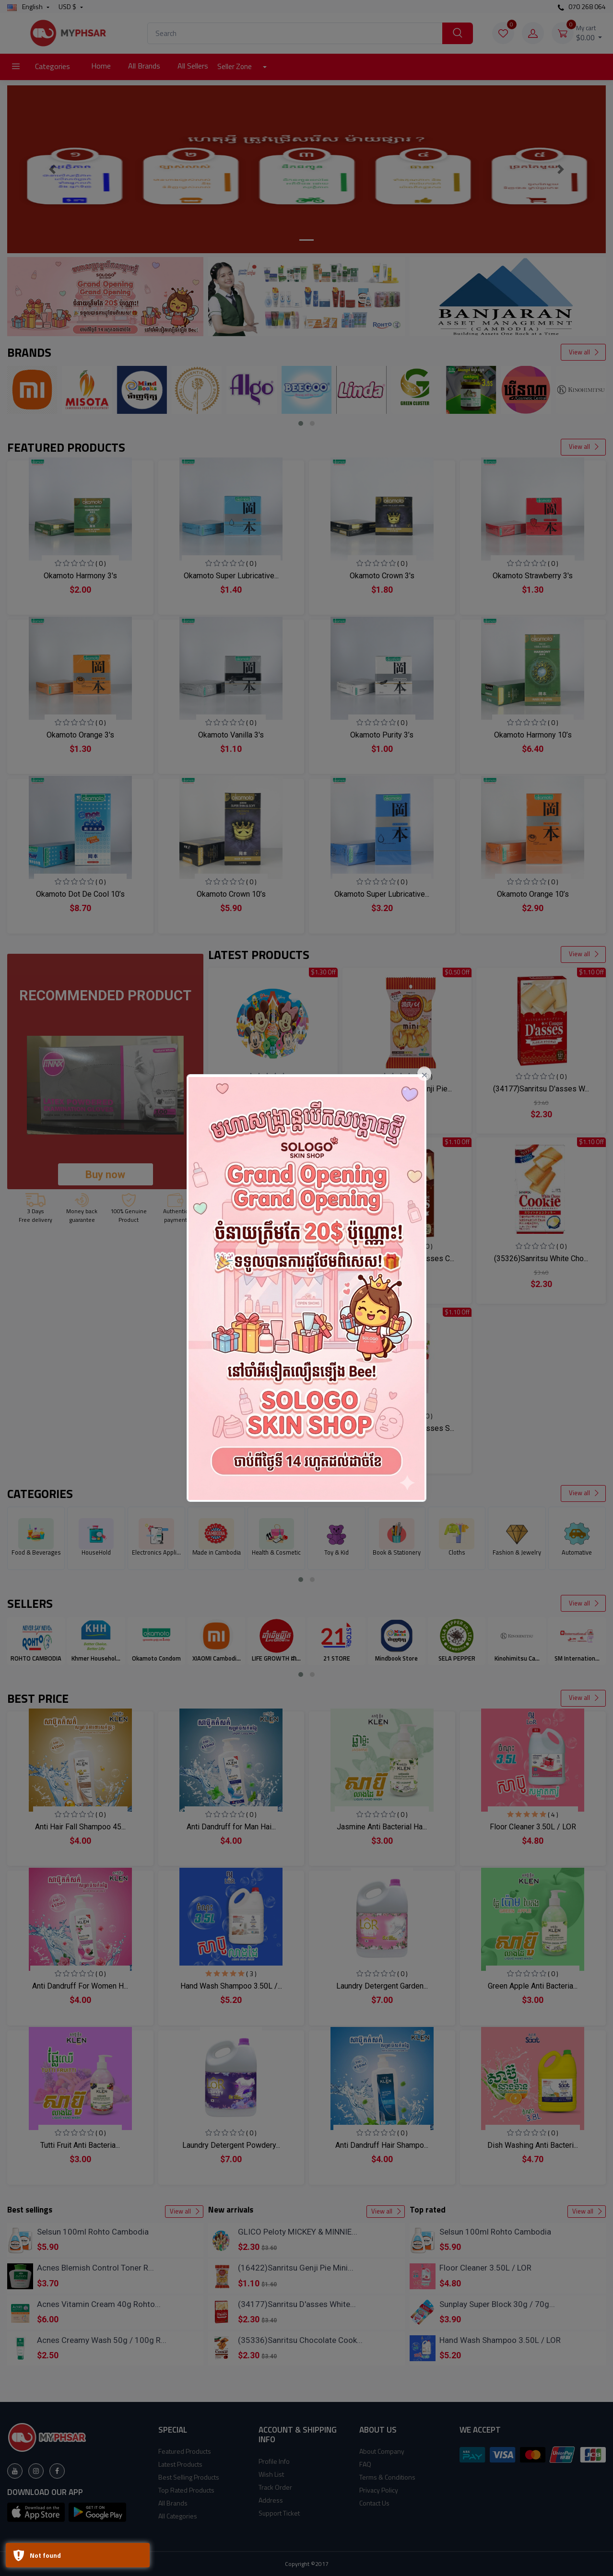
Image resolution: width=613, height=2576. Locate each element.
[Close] (424, 1073)
